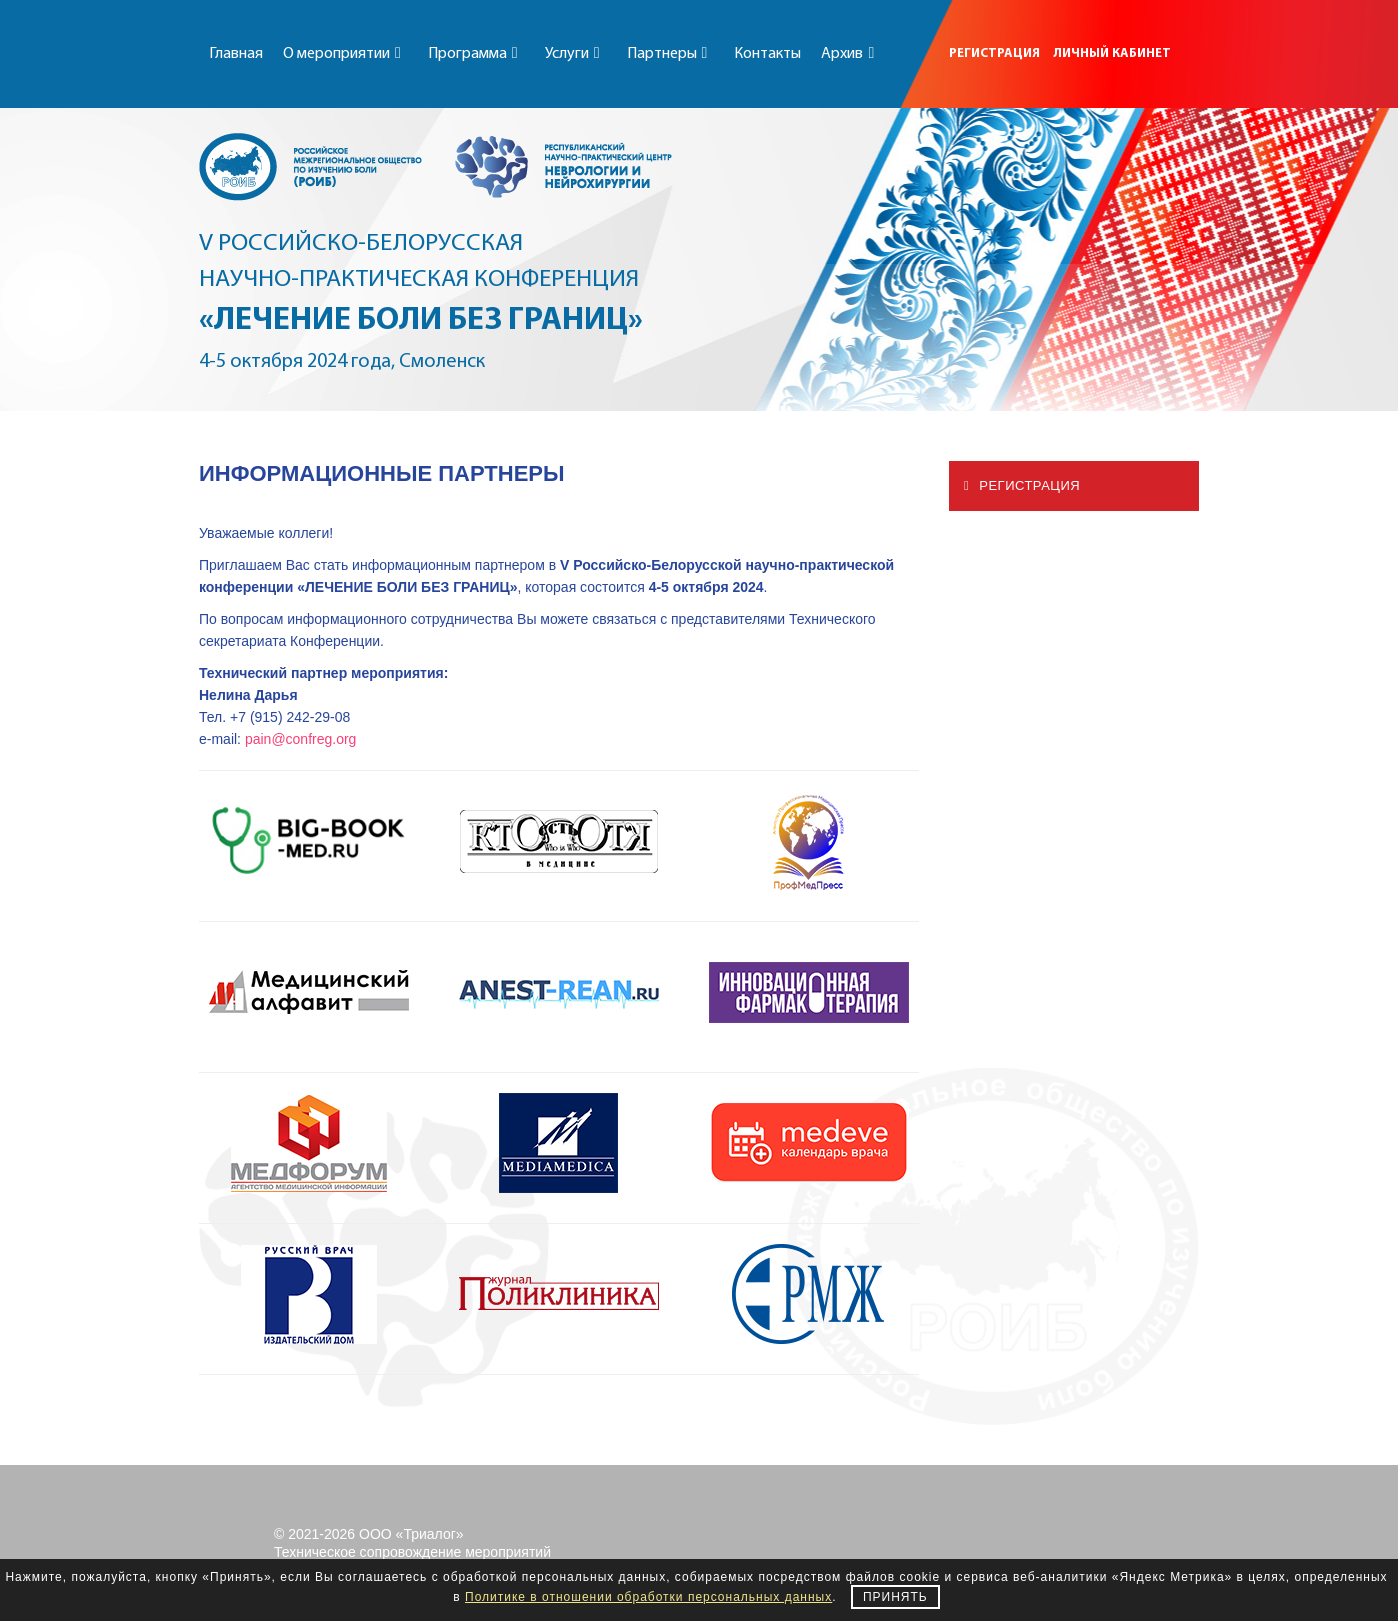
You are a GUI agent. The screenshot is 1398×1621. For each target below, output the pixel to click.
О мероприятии (345, 53)
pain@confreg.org (301, 739)
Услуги (576, 53)
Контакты (767, 54)
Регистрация (1022, 485)
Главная (236, 54)
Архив (851, 53)
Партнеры (671, 53)
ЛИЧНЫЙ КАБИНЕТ (1112, 53)
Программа (476, 53)
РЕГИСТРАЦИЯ (994, 53)
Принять (895, 1597)
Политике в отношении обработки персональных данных (648, 1597)
